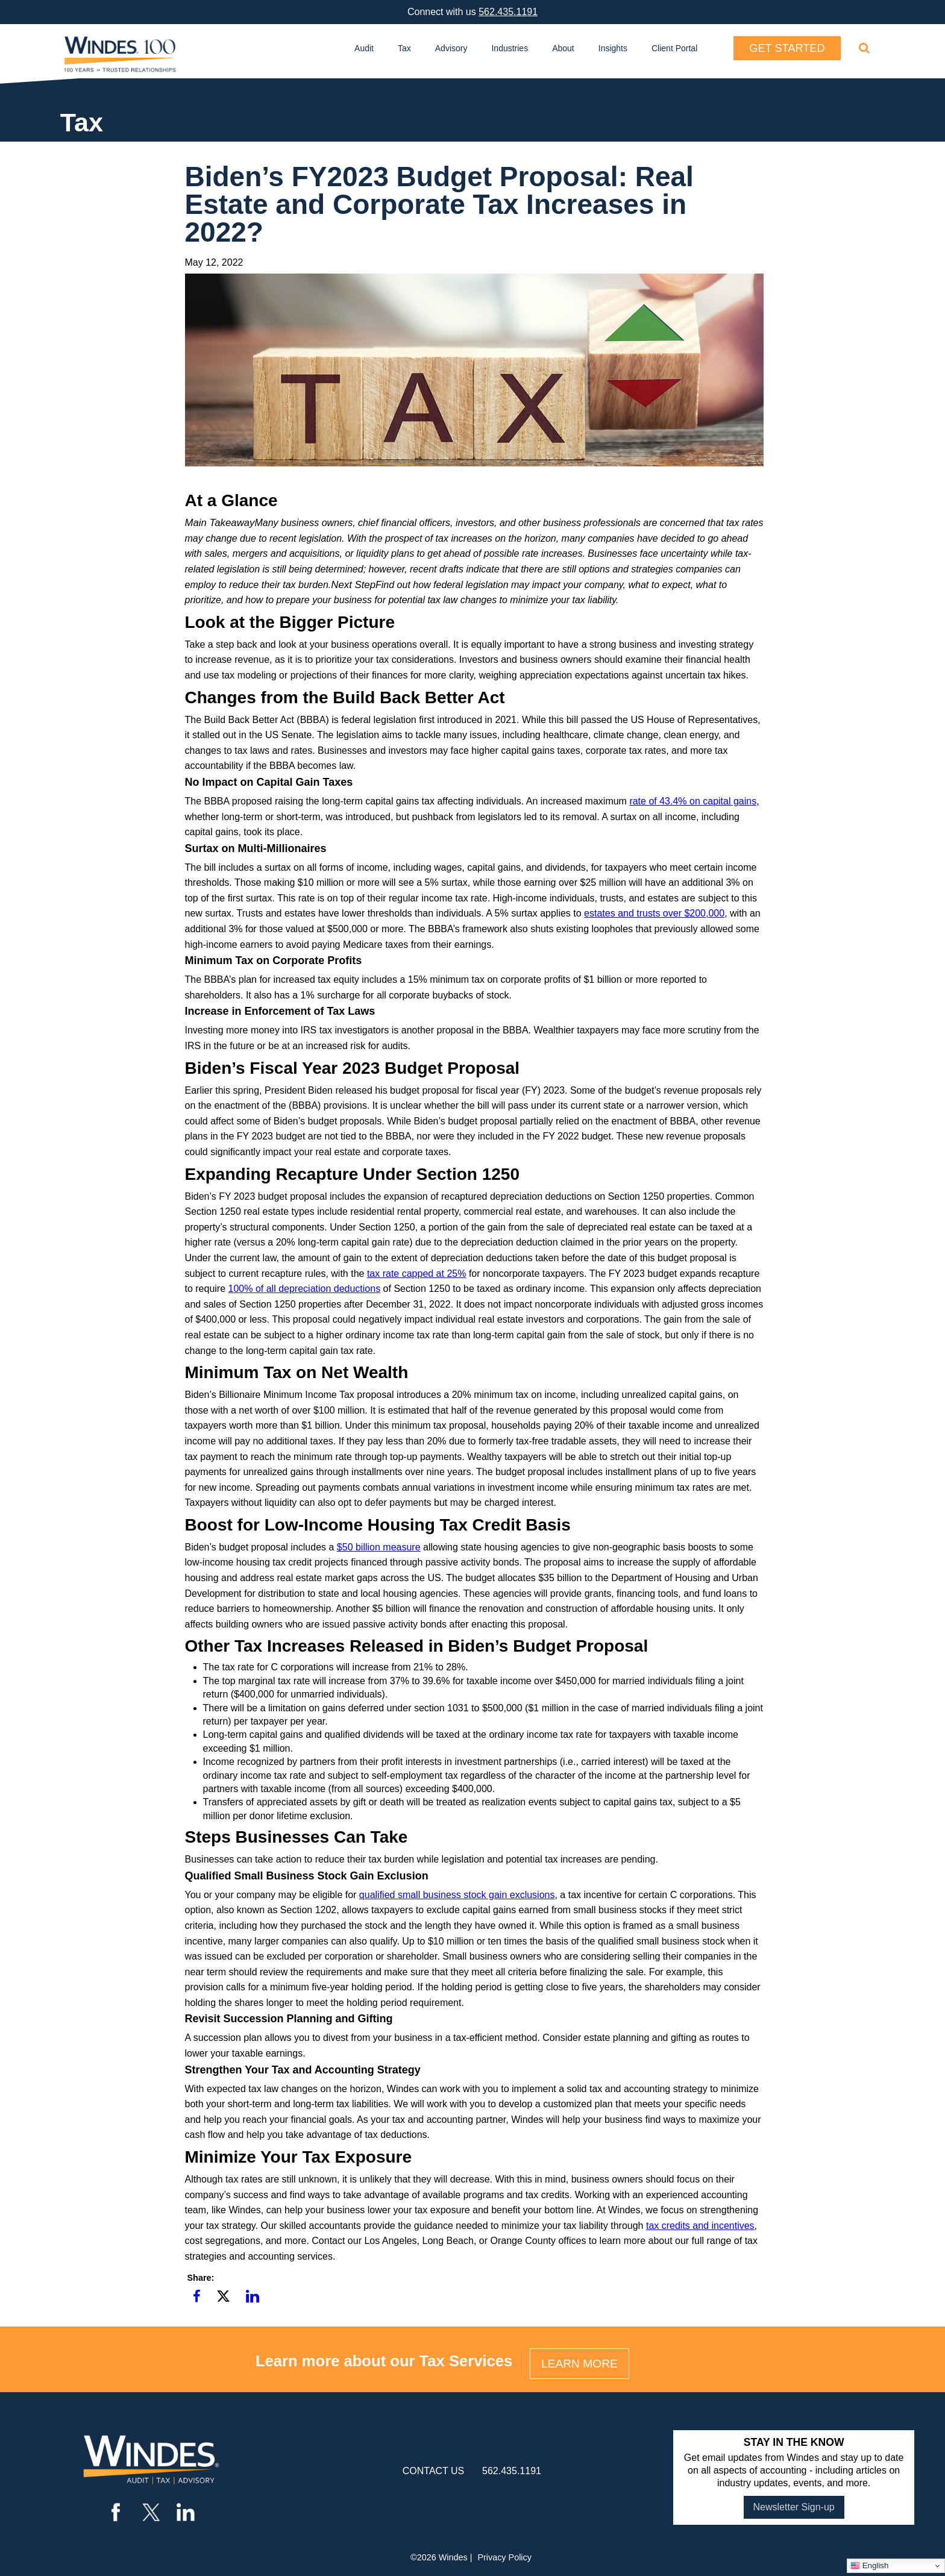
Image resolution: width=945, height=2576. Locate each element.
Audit (364, 48)
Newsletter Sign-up (794, 2507)
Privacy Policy (504, 2557)
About (563, 48)
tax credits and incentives (700, 2225)
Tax (404, 48)
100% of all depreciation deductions (304, 1288)
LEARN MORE (579, 2363)
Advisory (451, 48)
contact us (434, 2471)
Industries (509, 48)
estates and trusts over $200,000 (654, 913)
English (869, 2566)
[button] (197, 2297)
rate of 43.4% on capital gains (692, 801)
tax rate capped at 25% (416, 1273)
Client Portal (674, 48)
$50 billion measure (379, 1547)
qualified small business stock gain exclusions (457, 1895)
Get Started (786, 48)
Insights (612, 48)
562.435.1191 (508, 12)
